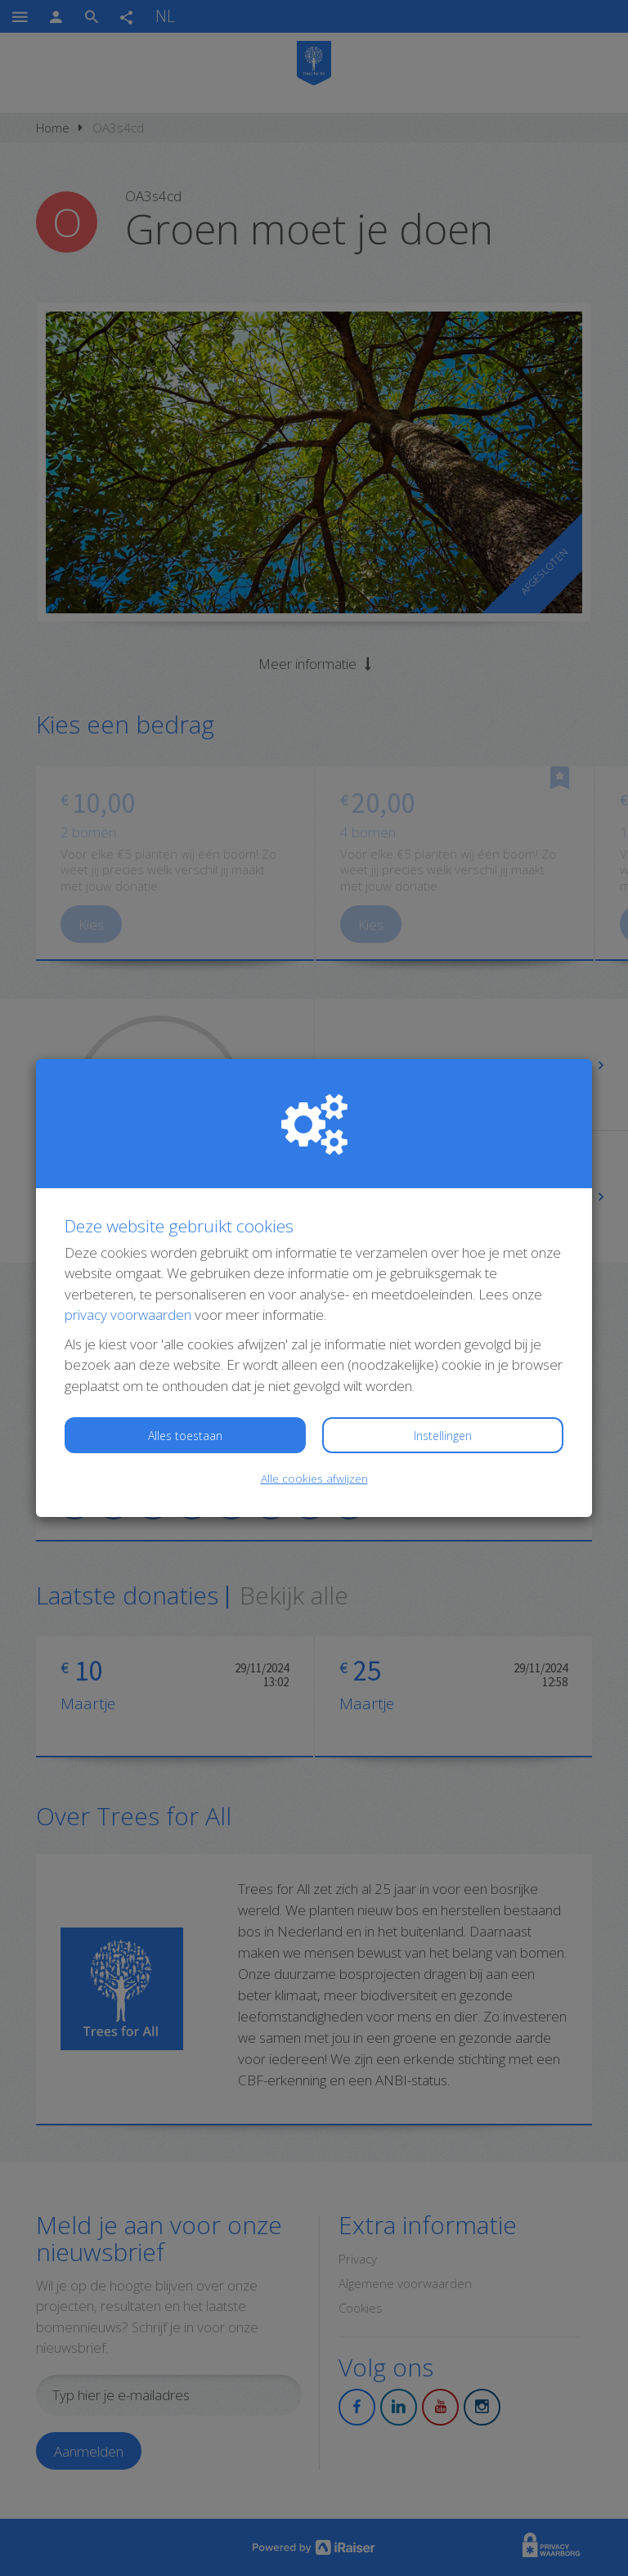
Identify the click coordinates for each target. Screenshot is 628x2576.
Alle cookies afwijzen (314, 1478)
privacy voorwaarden (128, 1314)
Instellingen (443, 1435)
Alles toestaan (185, 1435)
